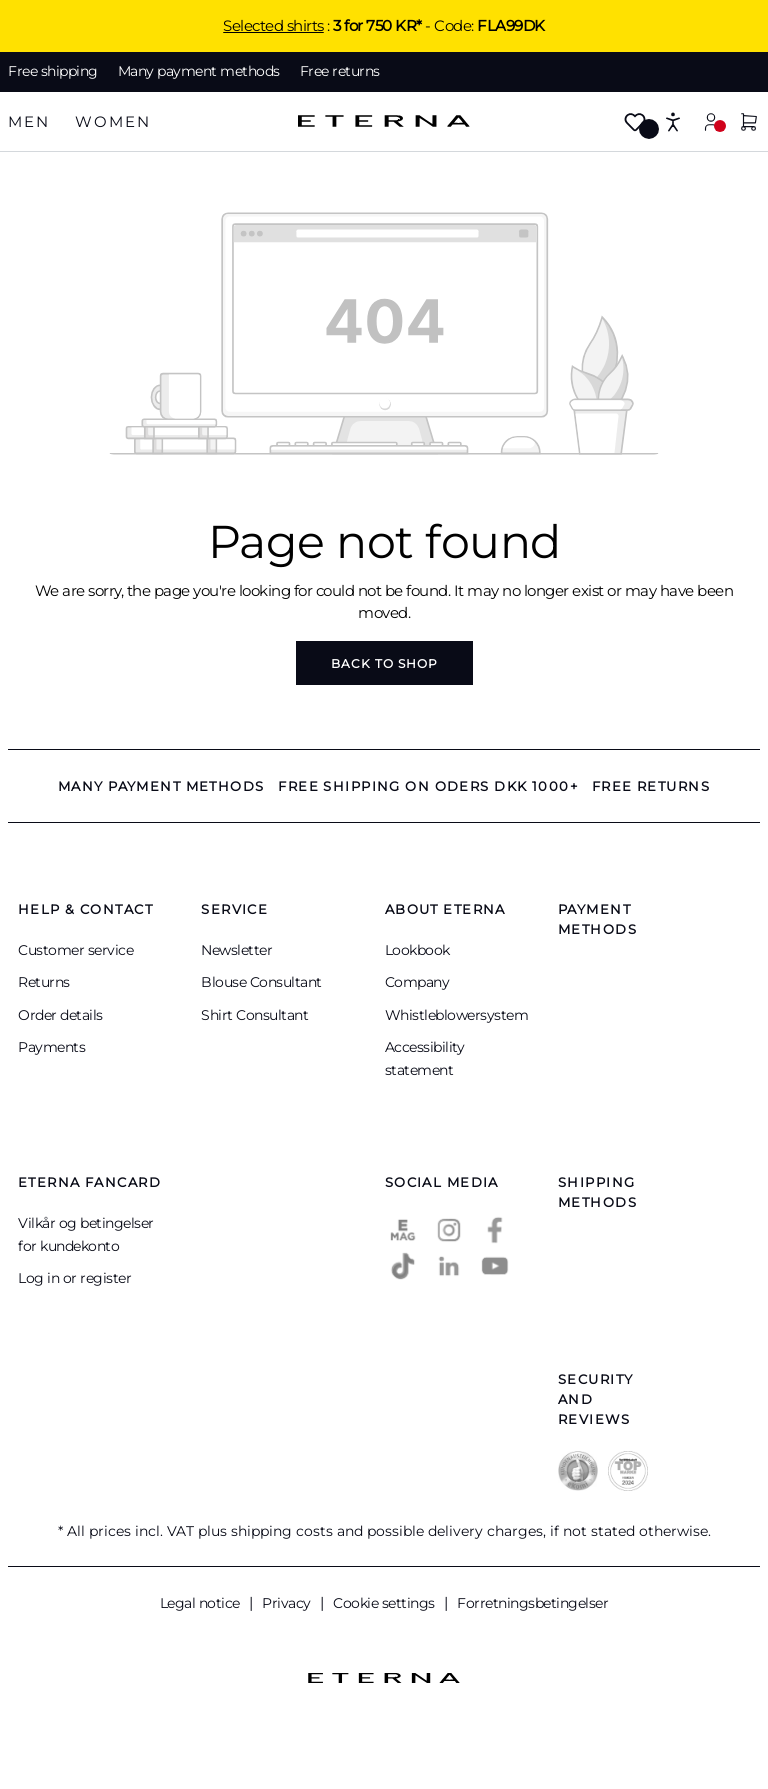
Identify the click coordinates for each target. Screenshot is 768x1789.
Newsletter (236, 950)
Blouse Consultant (261, 982)
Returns (44, 982)
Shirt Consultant (254, 1015)
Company (417, 982)
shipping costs (282, 1531)
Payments (51, 1047)
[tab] (29, 122)
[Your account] (711, 121)
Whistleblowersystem (457, 1015)
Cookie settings (385, 1603)
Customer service (75, 950)
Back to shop (384, 663)
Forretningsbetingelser (532, 1603)
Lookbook (417, 950)
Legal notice (202, 1603)
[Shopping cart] (749, 123)
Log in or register (74, 1278)
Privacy (288, 1603)
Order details (60, 1015)
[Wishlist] (635, 123)
